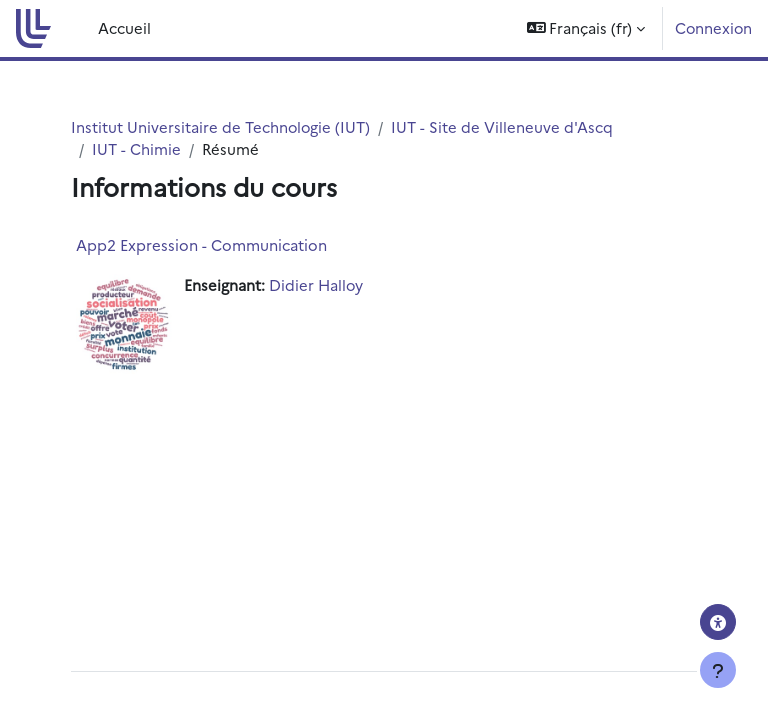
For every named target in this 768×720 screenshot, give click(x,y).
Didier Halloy (316, 284)
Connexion (713, 27)
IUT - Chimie (136, 148)
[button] (586, 28)
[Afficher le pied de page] (718, 670)
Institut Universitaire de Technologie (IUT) (220, 126)
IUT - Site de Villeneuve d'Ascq (502, 126)
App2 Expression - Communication (201, 244)
